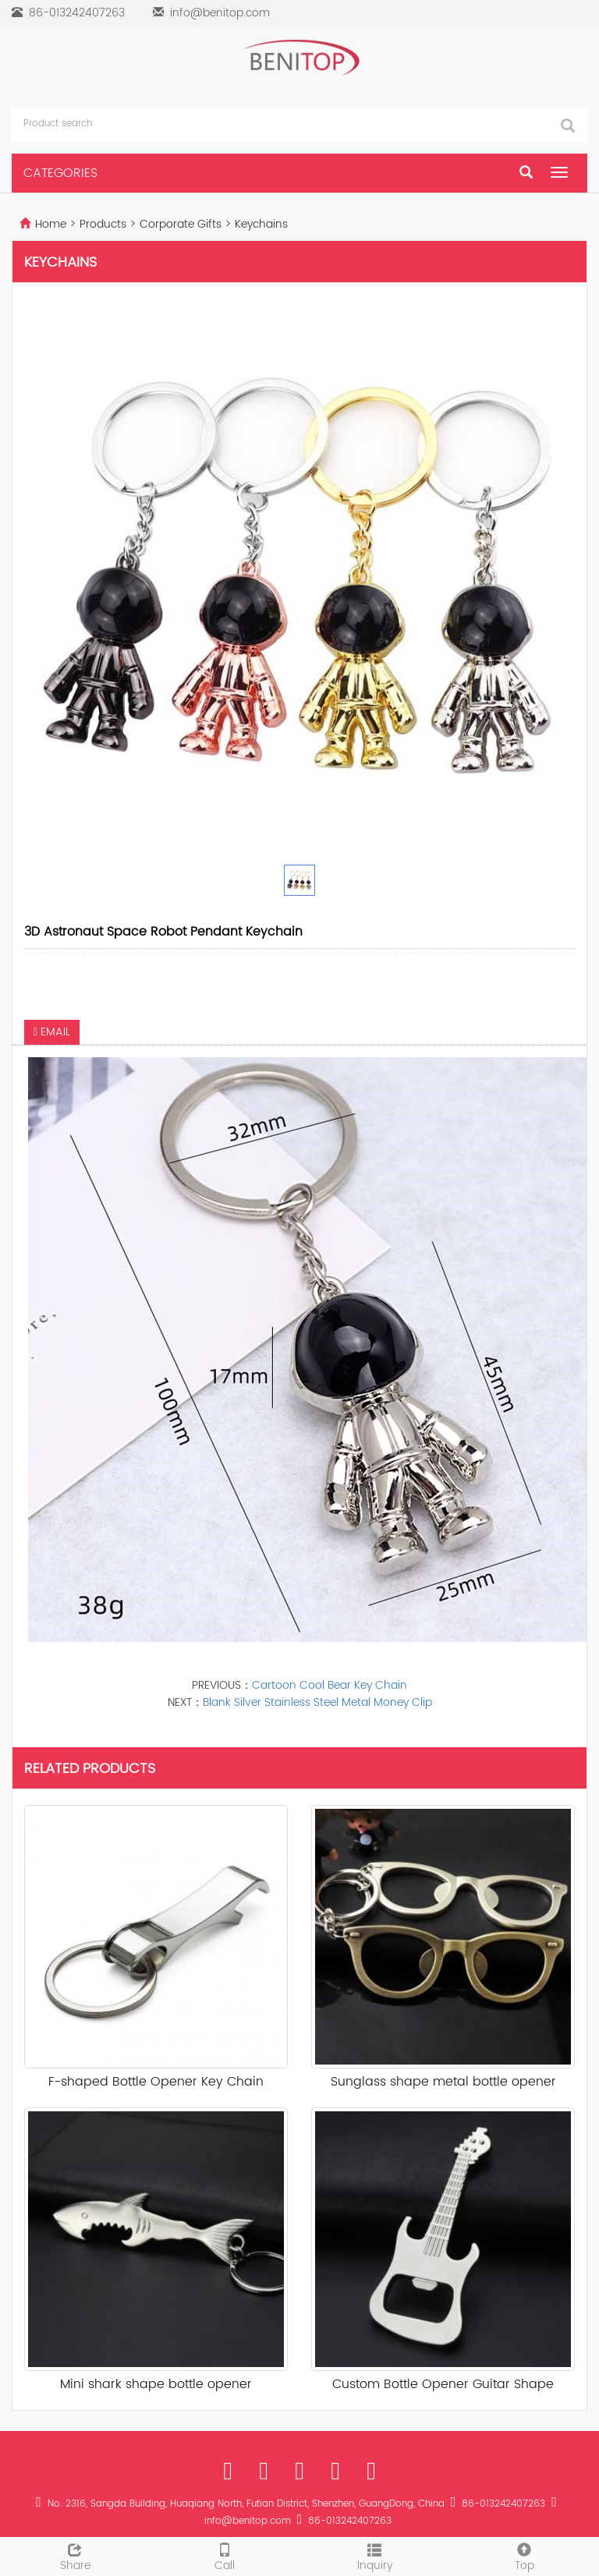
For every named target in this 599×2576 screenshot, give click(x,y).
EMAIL (52, 1032)
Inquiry (374, 2556)
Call (225, 2556)
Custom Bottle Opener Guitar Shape (443, 2384)
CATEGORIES (60, 173)
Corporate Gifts (180, 224)
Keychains (260, 224)
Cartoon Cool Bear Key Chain (329, 1685)
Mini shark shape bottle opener (156, 2384)
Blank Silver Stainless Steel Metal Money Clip (317, 1702)
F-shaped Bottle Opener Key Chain (156, 2082)
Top (524, 2556)
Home (50, 224)
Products (104, 224)
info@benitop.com (220, 13)
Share (75, 2556)
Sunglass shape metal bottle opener (443, 2082)
